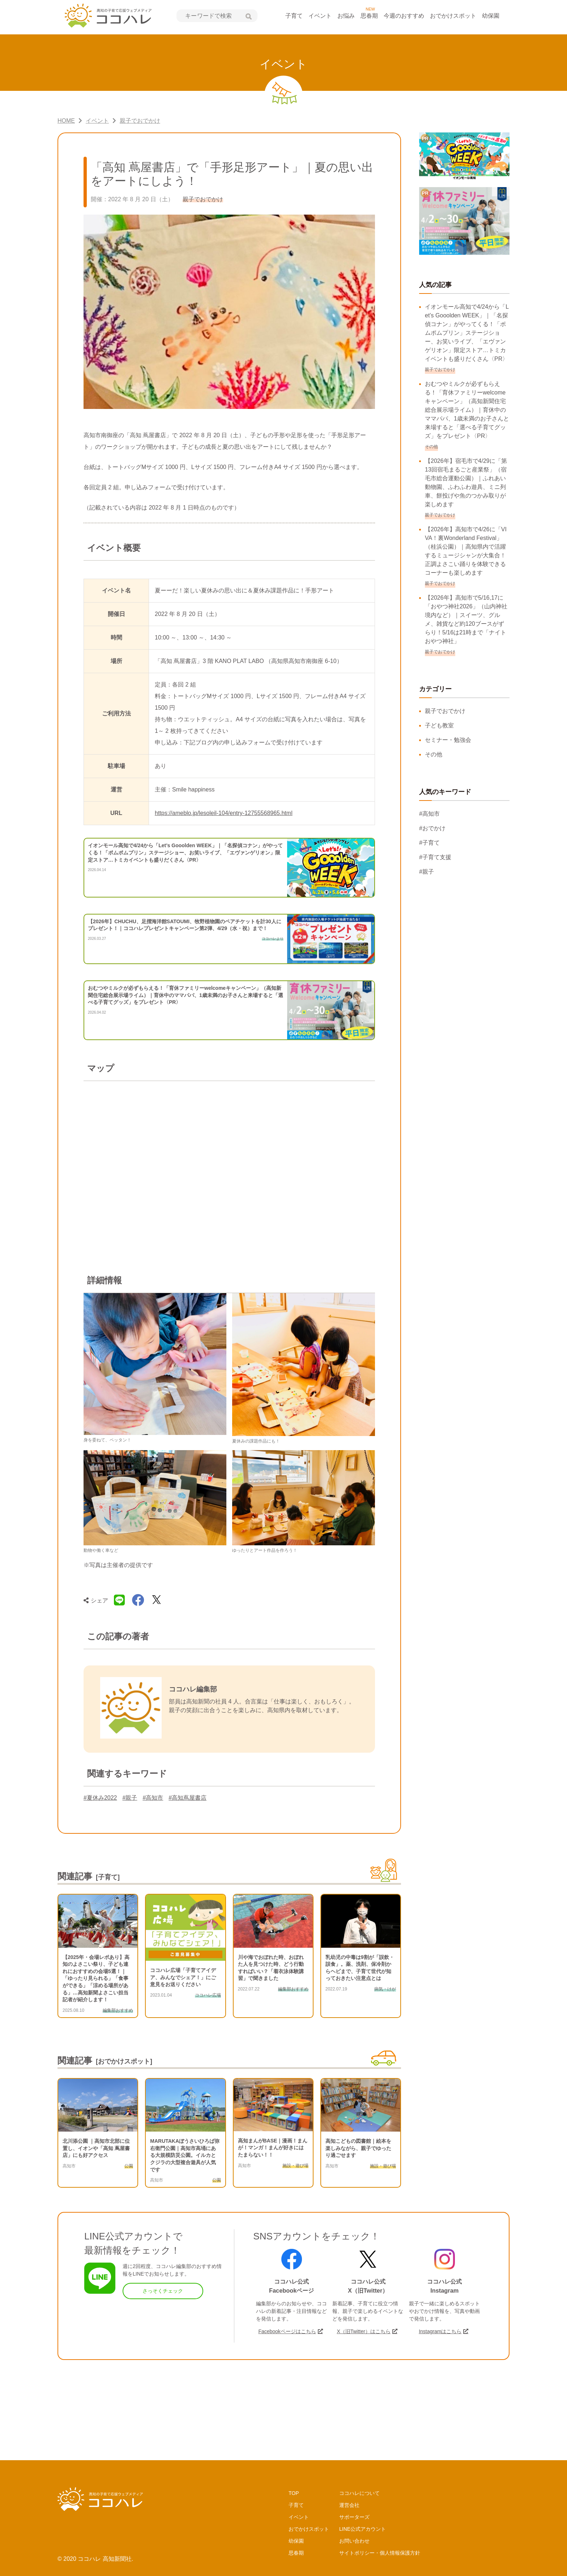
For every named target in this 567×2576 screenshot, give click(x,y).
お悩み (346, 16)
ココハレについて (359, 2493)
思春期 (369, 16)
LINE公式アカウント (362, 2529)
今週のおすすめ (404, 16)
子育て (294, 16)
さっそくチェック (162, 2291)
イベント (320, 16)
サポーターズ (354, 2517)
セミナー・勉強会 (448, 740)
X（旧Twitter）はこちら (364, 2331)
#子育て (429, 843)
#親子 (130, 1798)
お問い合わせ (354, 2541)
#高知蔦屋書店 (187, 1798)
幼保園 (490, 16)
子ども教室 (439, 725)
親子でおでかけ (445, 711)
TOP (294, 2493)
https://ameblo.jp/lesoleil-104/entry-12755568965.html (224, 813)
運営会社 (349, 2505)
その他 (433, 754)
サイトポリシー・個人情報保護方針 (379, 2553)
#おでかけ (432, 828)
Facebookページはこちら (287, 2331)
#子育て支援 (435, 857)
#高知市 (152, 1798)
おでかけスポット (453, 16)
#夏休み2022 (100, 1798)
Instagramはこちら (440, 2331)
